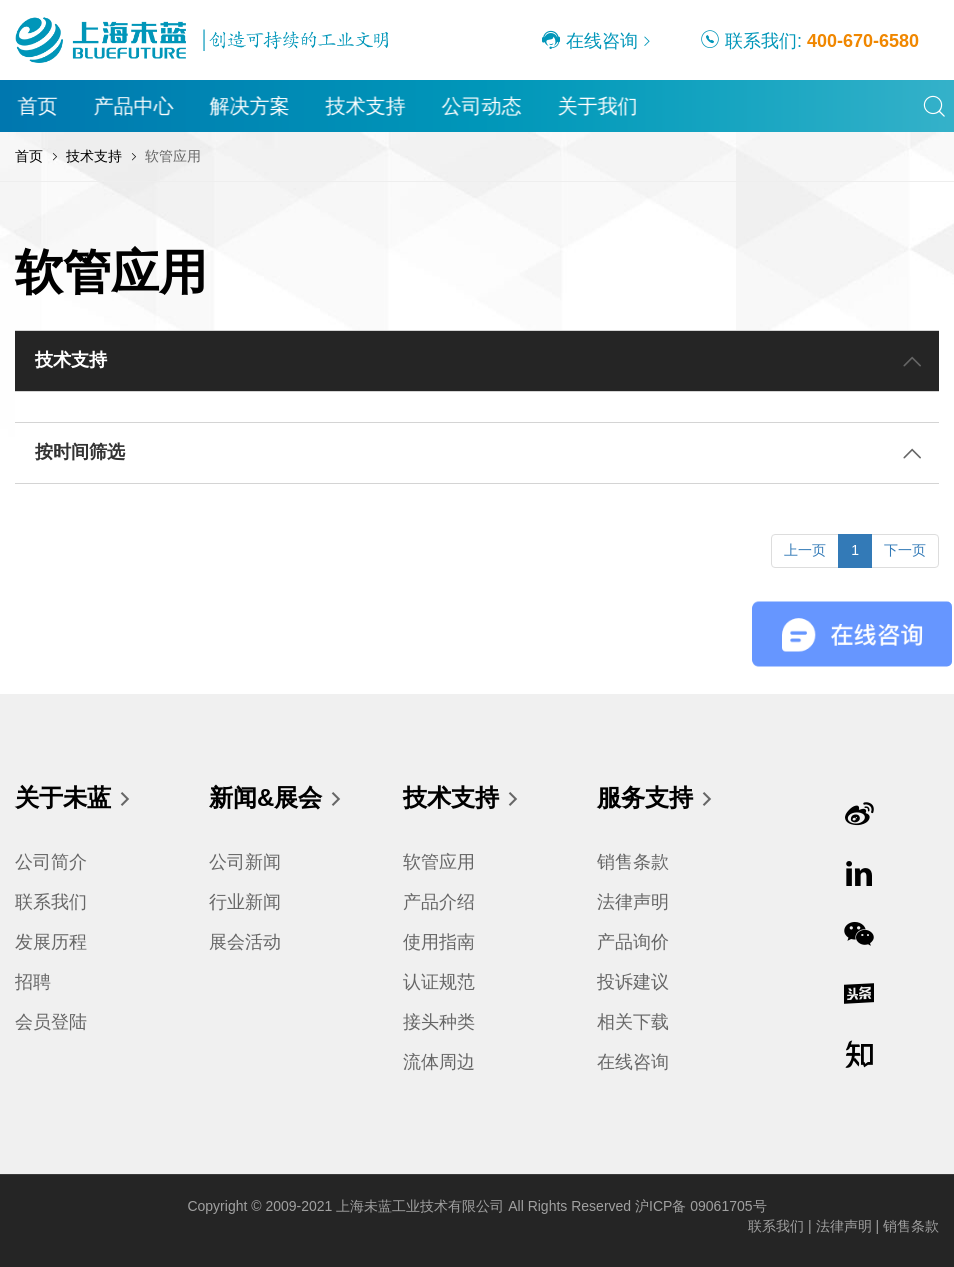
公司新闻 (245, 862)
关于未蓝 (74, 799)
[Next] (905, 551)
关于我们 (598, 106)
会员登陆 (51, 1022)
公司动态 (482, 106)
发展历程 (51, 942)
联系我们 (51, 902)
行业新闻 (245, 902)
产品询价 (633, 942)
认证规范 (439, 982)
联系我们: (809, 40)
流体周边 (439, 1062)
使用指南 (439, 942)
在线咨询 (589, 40)
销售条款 (633, 862)
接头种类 (439, 1022)
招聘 (33, 982)
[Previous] (805, 551)
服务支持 (656, 799)
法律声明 (633, 902)
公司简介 (51, 862)
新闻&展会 (276, 799)
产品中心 (134, 106)
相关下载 (633, 1022)
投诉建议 (633, 982)
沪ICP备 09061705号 (701, 1206)
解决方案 (250, 106)
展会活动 (245, 942)
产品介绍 (439, 902)
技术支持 (366, 106)
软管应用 (439, 862)
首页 (38, 106)
